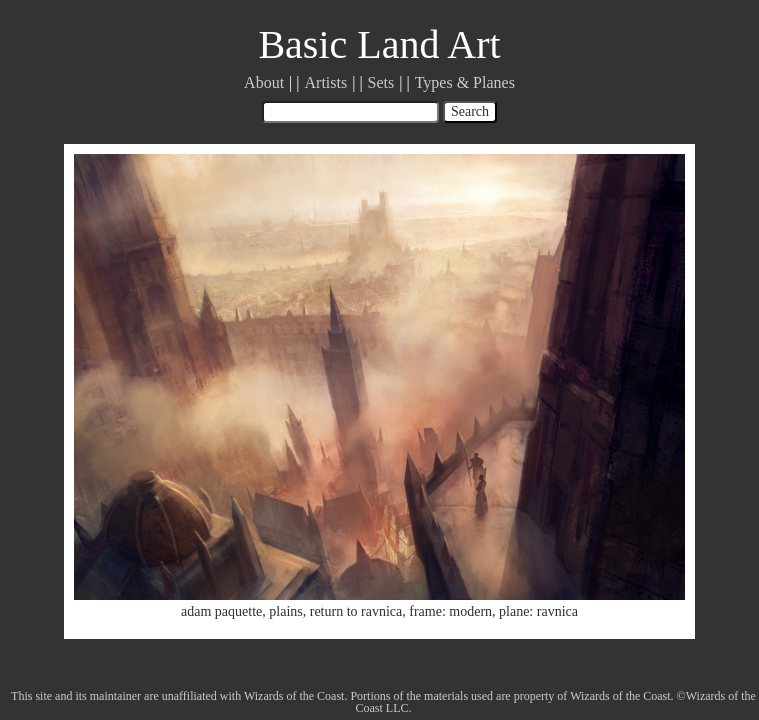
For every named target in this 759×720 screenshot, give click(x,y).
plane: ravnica (538, 611)
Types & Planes (465, 82)
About (264, 82)
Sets (381, 82)
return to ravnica (356, 611)
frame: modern (450, 611)
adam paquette (221, 611)
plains (285, 611)
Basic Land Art (379, 44)
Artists (326, 82)
